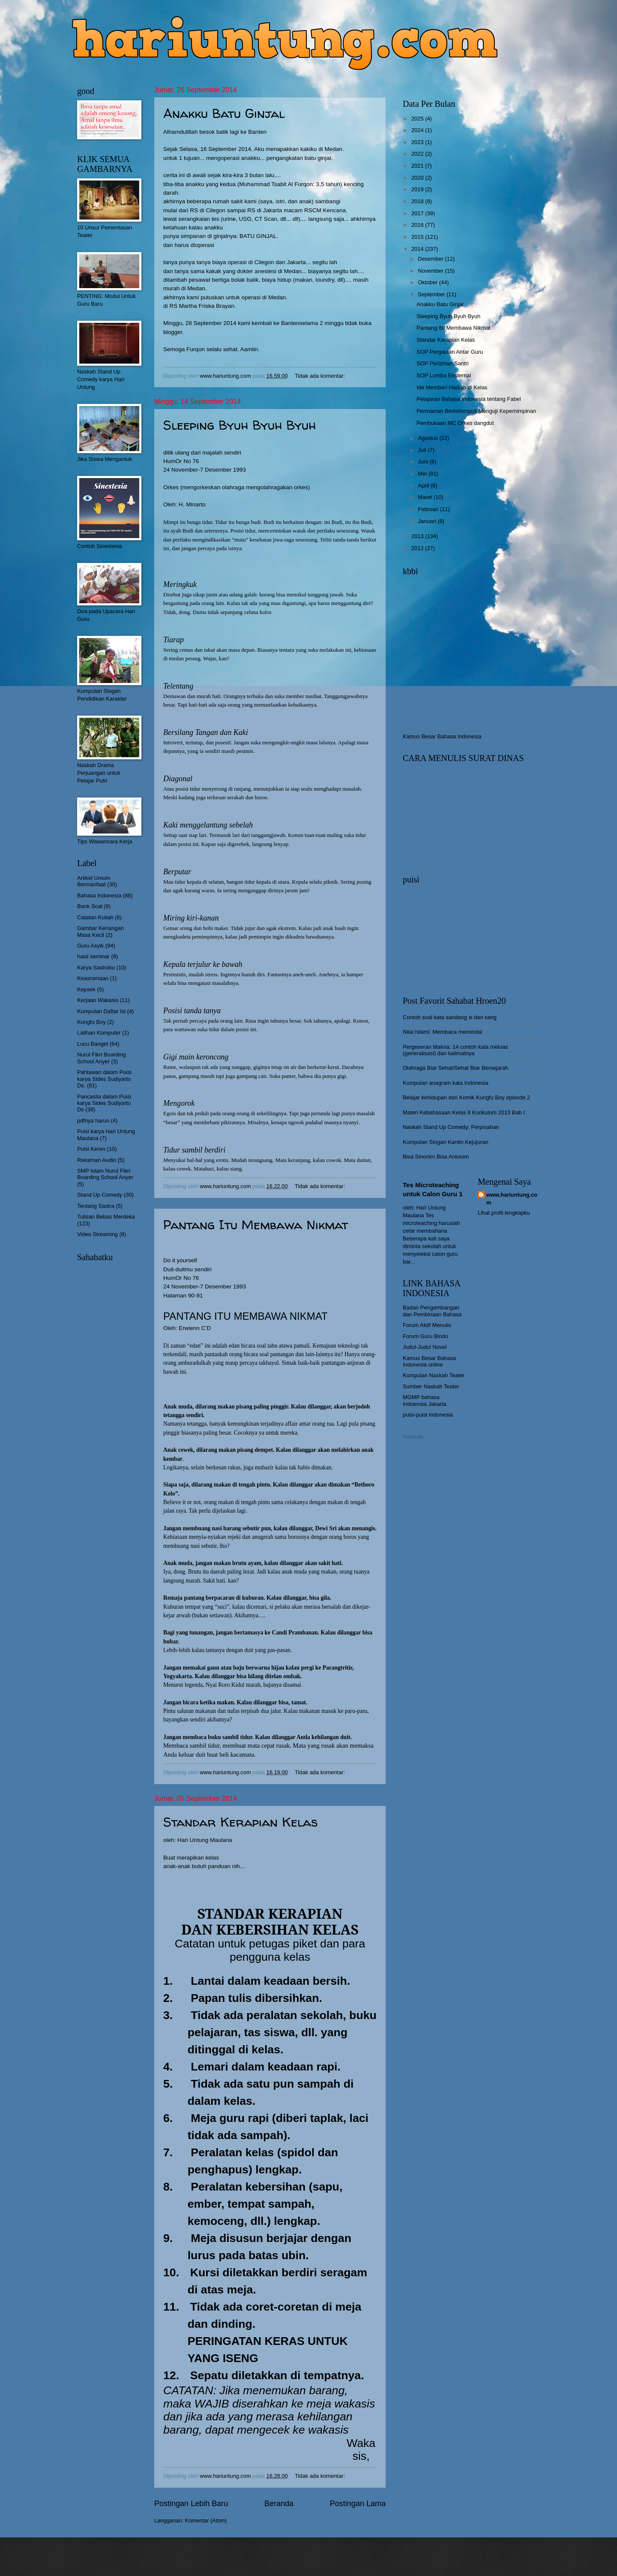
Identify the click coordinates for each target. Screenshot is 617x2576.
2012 (418, 548)
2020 (418, 178)
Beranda (279, 2503)
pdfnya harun (93, 1120)
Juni (423, 461)
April (424, 485)
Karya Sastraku (96, 967)
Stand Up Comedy (99, 1195)
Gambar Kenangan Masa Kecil (100, 931)
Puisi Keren (91, 1149)
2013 (418, 536)
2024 (418, 130)
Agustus (428, 438)
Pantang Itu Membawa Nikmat (255, 1224)
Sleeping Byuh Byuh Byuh (239, 424)
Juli (423, 450)
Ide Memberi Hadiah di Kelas (451, 387)
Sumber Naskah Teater (431, 1386)
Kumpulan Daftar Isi (101, 1011)
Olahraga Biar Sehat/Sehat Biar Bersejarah (455, 1068)
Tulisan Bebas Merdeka (106, 1216)
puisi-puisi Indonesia (428, 1414)
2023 (418, 142)
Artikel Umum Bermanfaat (93, 881)
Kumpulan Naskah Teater (433, 1375)
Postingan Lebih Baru (191, 2503)
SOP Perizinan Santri (442, 363)
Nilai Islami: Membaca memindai (442, 1032)
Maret (426, 497)
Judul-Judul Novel (424, 1347)
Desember (431, 259)
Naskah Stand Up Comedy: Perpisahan (451, 1127)
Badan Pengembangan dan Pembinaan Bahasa (432, 1310)
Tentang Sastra (95, 1206)
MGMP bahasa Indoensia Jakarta (424, 1400)
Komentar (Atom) (206, 2520)
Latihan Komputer (99, 1032)
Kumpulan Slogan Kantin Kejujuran (445, 1142)
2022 (418, 153)
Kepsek (86, 989)
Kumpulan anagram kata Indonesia (445, 1083)
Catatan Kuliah (95, 917)
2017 (418, 213)
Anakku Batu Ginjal (224, 113)
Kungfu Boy (91, 1022)
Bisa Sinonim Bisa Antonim (436, 1156)
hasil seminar (93, 956)
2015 (418, 237)
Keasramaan (92, 978)
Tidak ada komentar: (320, 376)
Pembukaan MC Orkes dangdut (455, 423)
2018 (418, 201)
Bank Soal (89, 906)
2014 (418, 249)
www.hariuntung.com (511, 1199)
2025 (418, 118)
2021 (418, 166)
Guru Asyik (90, 945)
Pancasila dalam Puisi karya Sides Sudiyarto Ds (104, 1103)
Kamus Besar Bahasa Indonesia (442, 736)
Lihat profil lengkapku (504, 1213)
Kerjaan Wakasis (97, 1000)
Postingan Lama (358, 2503)
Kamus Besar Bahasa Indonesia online (429, 1361)
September (432, 294)
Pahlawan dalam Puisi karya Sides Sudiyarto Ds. (104, 1079)
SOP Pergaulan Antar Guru (449, 352)
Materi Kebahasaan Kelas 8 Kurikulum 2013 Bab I (464, 1112)
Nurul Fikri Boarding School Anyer (101, 1057)
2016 (418, 225)
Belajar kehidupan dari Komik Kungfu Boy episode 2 (466, 1097)
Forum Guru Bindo (425, 1336)
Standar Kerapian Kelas (240, 1821)
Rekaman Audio (96, 1160)
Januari (427, 521)
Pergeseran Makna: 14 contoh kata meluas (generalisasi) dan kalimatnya (455, 1050)
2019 (418, 189)
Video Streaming (97, 1234)
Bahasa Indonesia (99, 895)
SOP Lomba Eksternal (443, 375)
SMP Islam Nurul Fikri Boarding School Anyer (105, 1174)
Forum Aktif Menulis (427, 1325)
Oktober (428, 282)
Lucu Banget (92, 1044)
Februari (429, 509)
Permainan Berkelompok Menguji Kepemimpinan (476, 411)
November (431, 271)
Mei (423, 473)
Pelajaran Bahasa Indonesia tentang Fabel (468, 399)
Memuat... (415, 1436)
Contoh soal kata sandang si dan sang (450, 1017)
